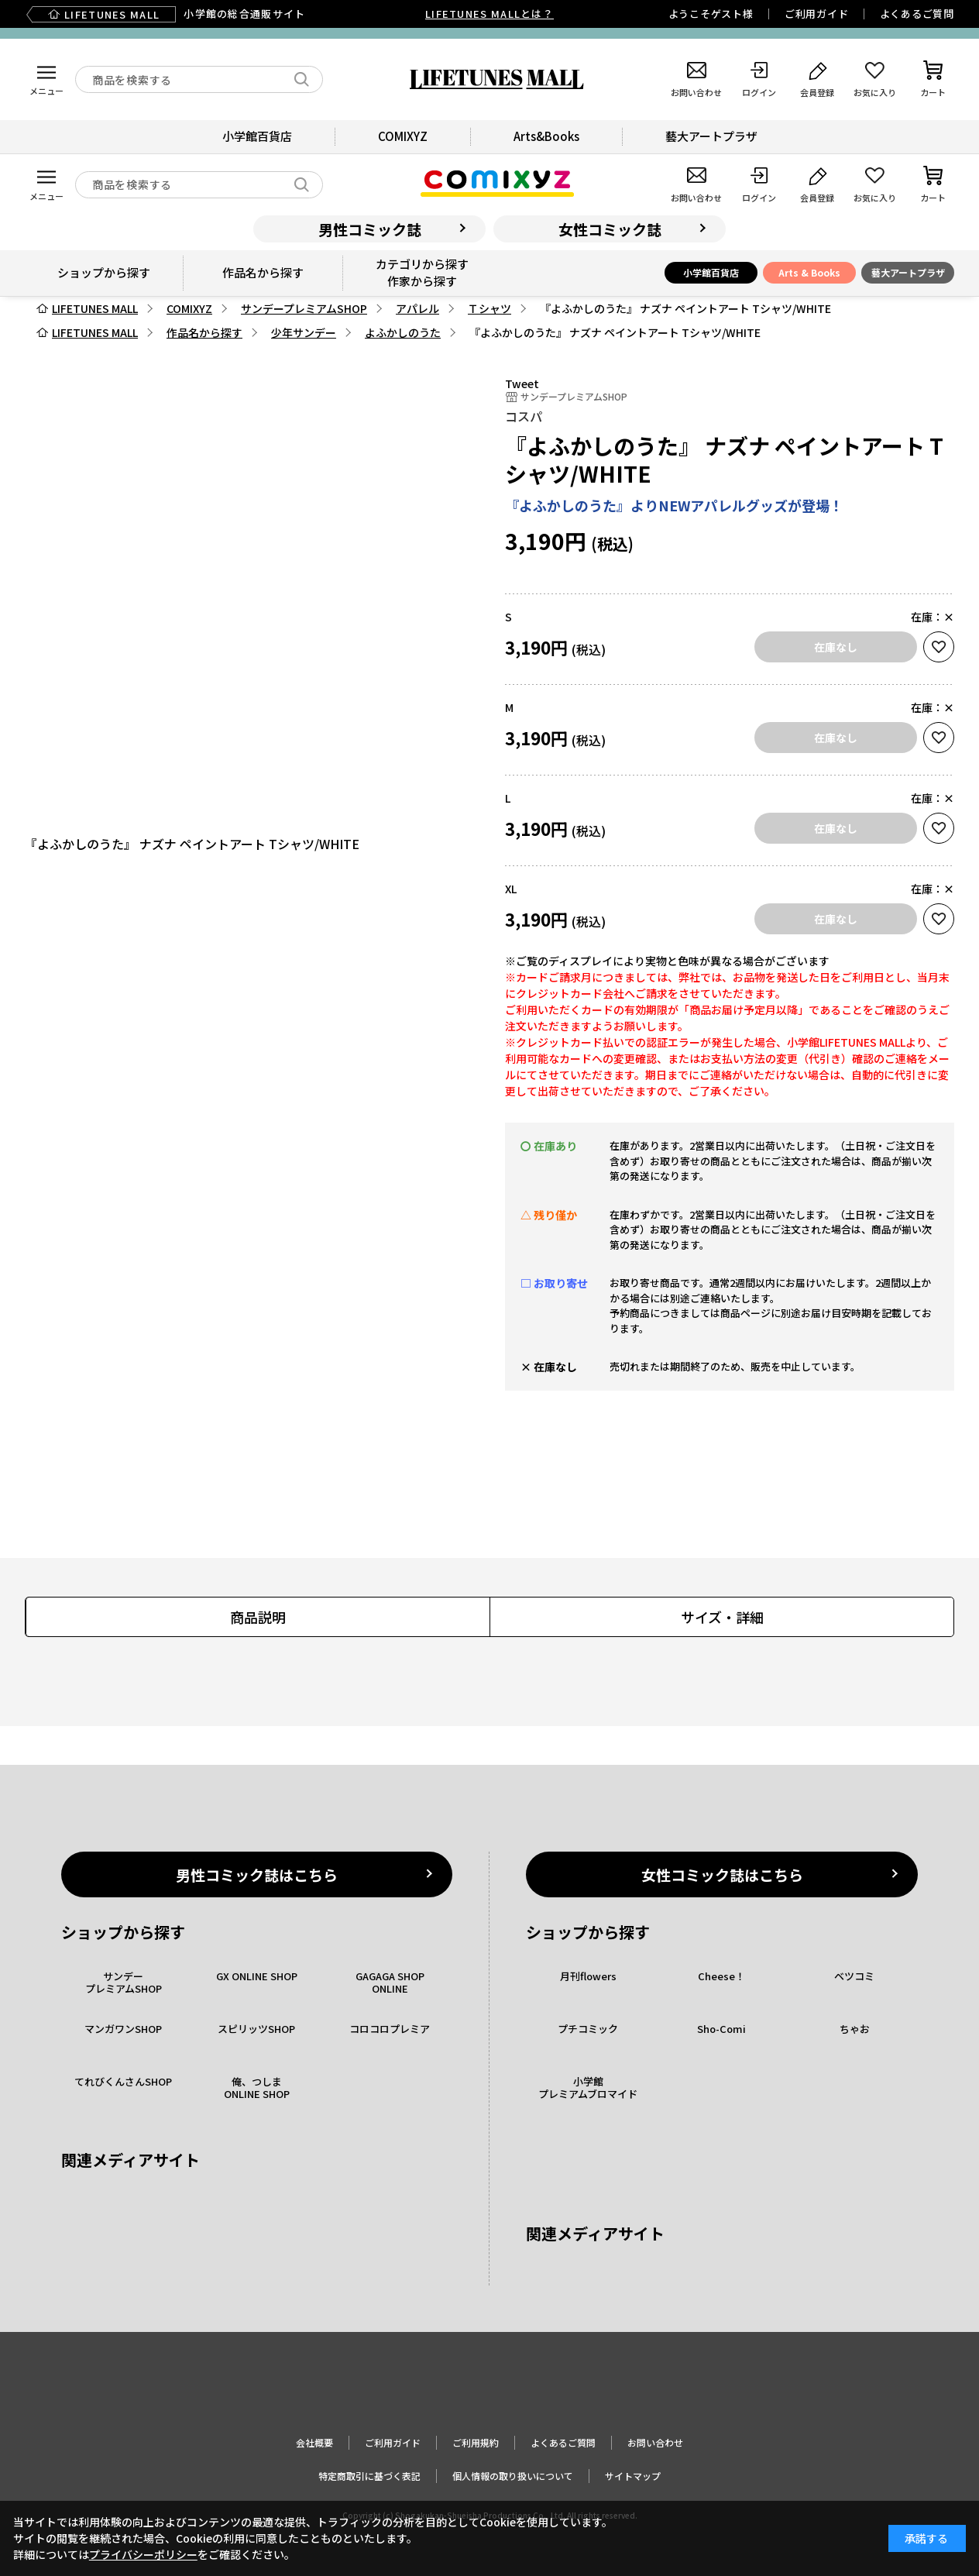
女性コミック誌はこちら (722, 1874)
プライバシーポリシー (143, 2554)
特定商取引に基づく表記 (369, 2475)
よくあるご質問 (917, 13)
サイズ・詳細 (722, 1617)
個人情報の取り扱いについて (512, 2475)
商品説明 (258, 1617)
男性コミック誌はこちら (257, 1874)
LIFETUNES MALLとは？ (489, 13)
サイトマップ (633, 2475)
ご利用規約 (475, 2442)
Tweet (522, 383)
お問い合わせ (655, 2442)
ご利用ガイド (817, 13)
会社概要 (314, 2442)
